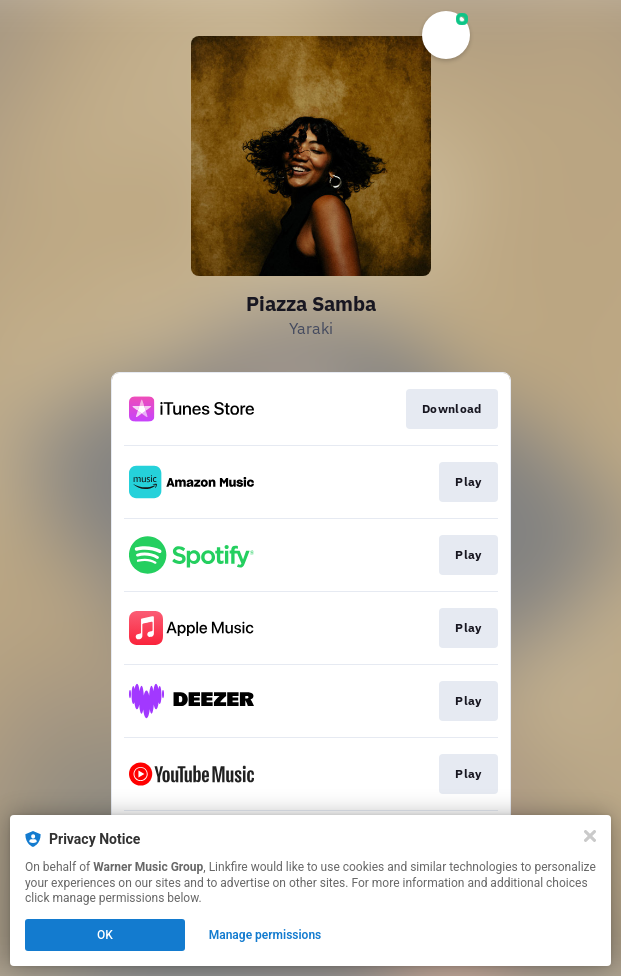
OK (105, 935)
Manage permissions (265, 935)
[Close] (590, 836)
